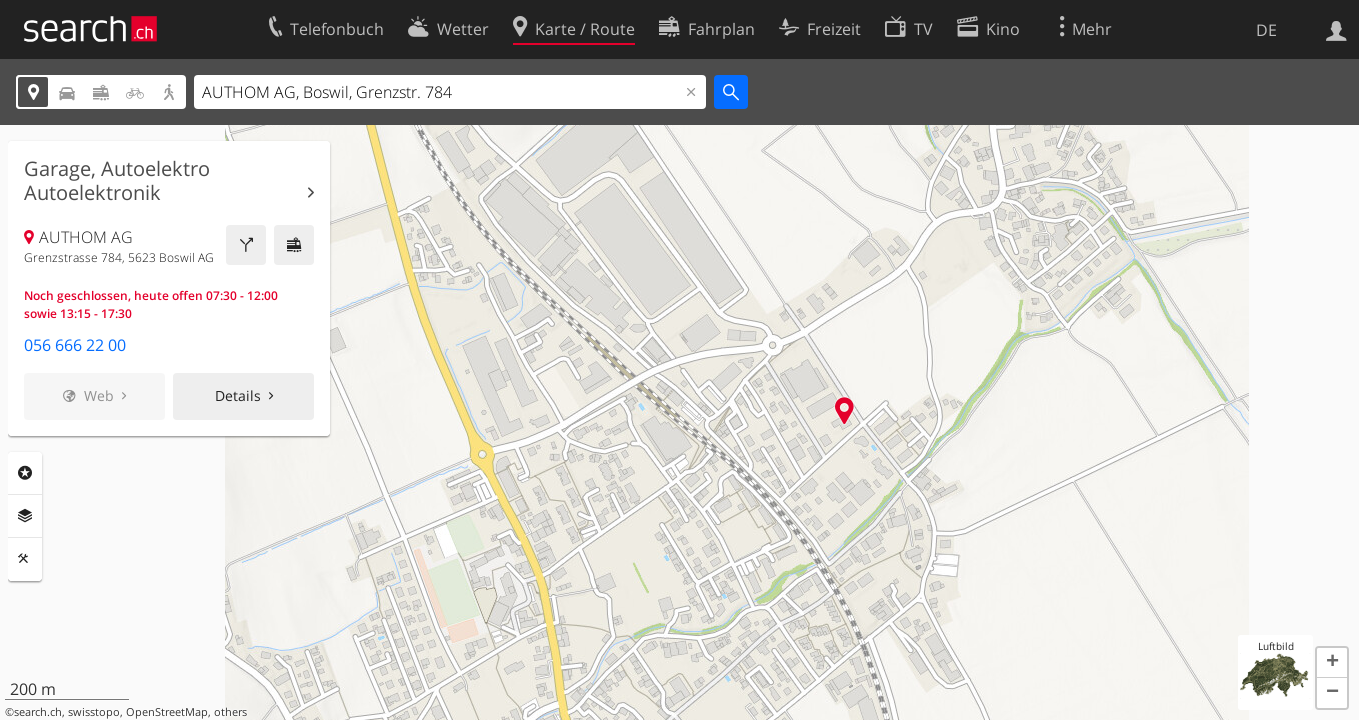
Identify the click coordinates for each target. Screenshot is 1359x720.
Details (238, 395)
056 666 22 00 (75, 345)
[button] (1332, 663)
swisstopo (94, 712)
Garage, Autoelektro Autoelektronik (117, 181)
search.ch (38, 712)
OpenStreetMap (167, 712)
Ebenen (25, 516)
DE (1266, 30)
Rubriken (25, 473)
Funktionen (25, 559)
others (230, 712)
